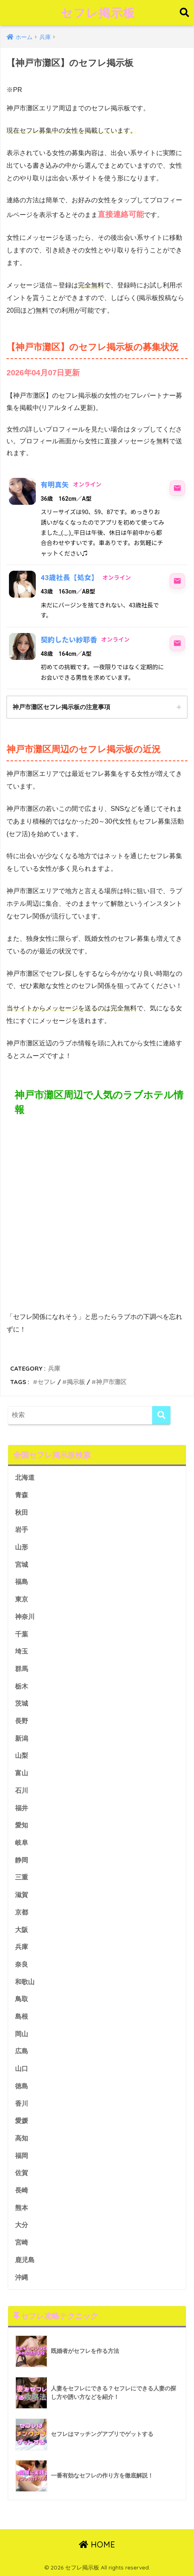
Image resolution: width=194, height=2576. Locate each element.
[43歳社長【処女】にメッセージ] (177, 581)
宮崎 (21, 2242)
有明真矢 (55, 485)
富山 (21, 1773)
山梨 (21, 1755)
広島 (21, 2051)
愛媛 (21, 2120)
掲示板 (76, 1382)
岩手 (21, 1529)
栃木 (21, 1686)
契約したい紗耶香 (69, 640)
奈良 (21, 1964)
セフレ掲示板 (98, 12)
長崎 (21, 2190)
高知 (21, 2138)
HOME (97, 2544)
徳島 (21, 2086)
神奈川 (25, 1616)
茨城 (21, 1703)
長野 (21, 1720)
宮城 (21, 1564)
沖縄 (21, 2277)
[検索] (161, 1415)
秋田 (21, 1512)
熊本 (21, 2207)
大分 (21, 2224)
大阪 (21, 1929)
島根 (21, 2016)
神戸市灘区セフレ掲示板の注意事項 (61, 706)
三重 (21, 1877)
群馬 (21, 1668)
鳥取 (21, 1999)
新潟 (21, 1738)
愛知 (21, 1825)
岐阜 (21, 1842)
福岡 (21, 2155)
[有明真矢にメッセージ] (177, 488)
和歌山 (25, 1981)
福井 (21, 1808)
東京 (21, 1599)
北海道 (25, 1477)
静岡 (21, 1860)
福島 (21, 1581)
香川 (21, 2103)
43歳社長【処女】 (69, 578)
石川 (21, 1790)
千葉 (21, 1634)
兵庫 (54, 1368)
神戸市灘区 (111, 1382)
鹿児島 (25, 2259)
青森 (21, 1495)
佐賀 (21, 2172)
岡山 (21, 2034)
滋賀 (21, 1894)
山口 (21, 2068)
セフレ (46, 1382)
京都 (21, 1912)
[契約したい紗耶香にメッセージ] (177, 643)
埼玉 (21, 1651)
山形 (21, 1547)
